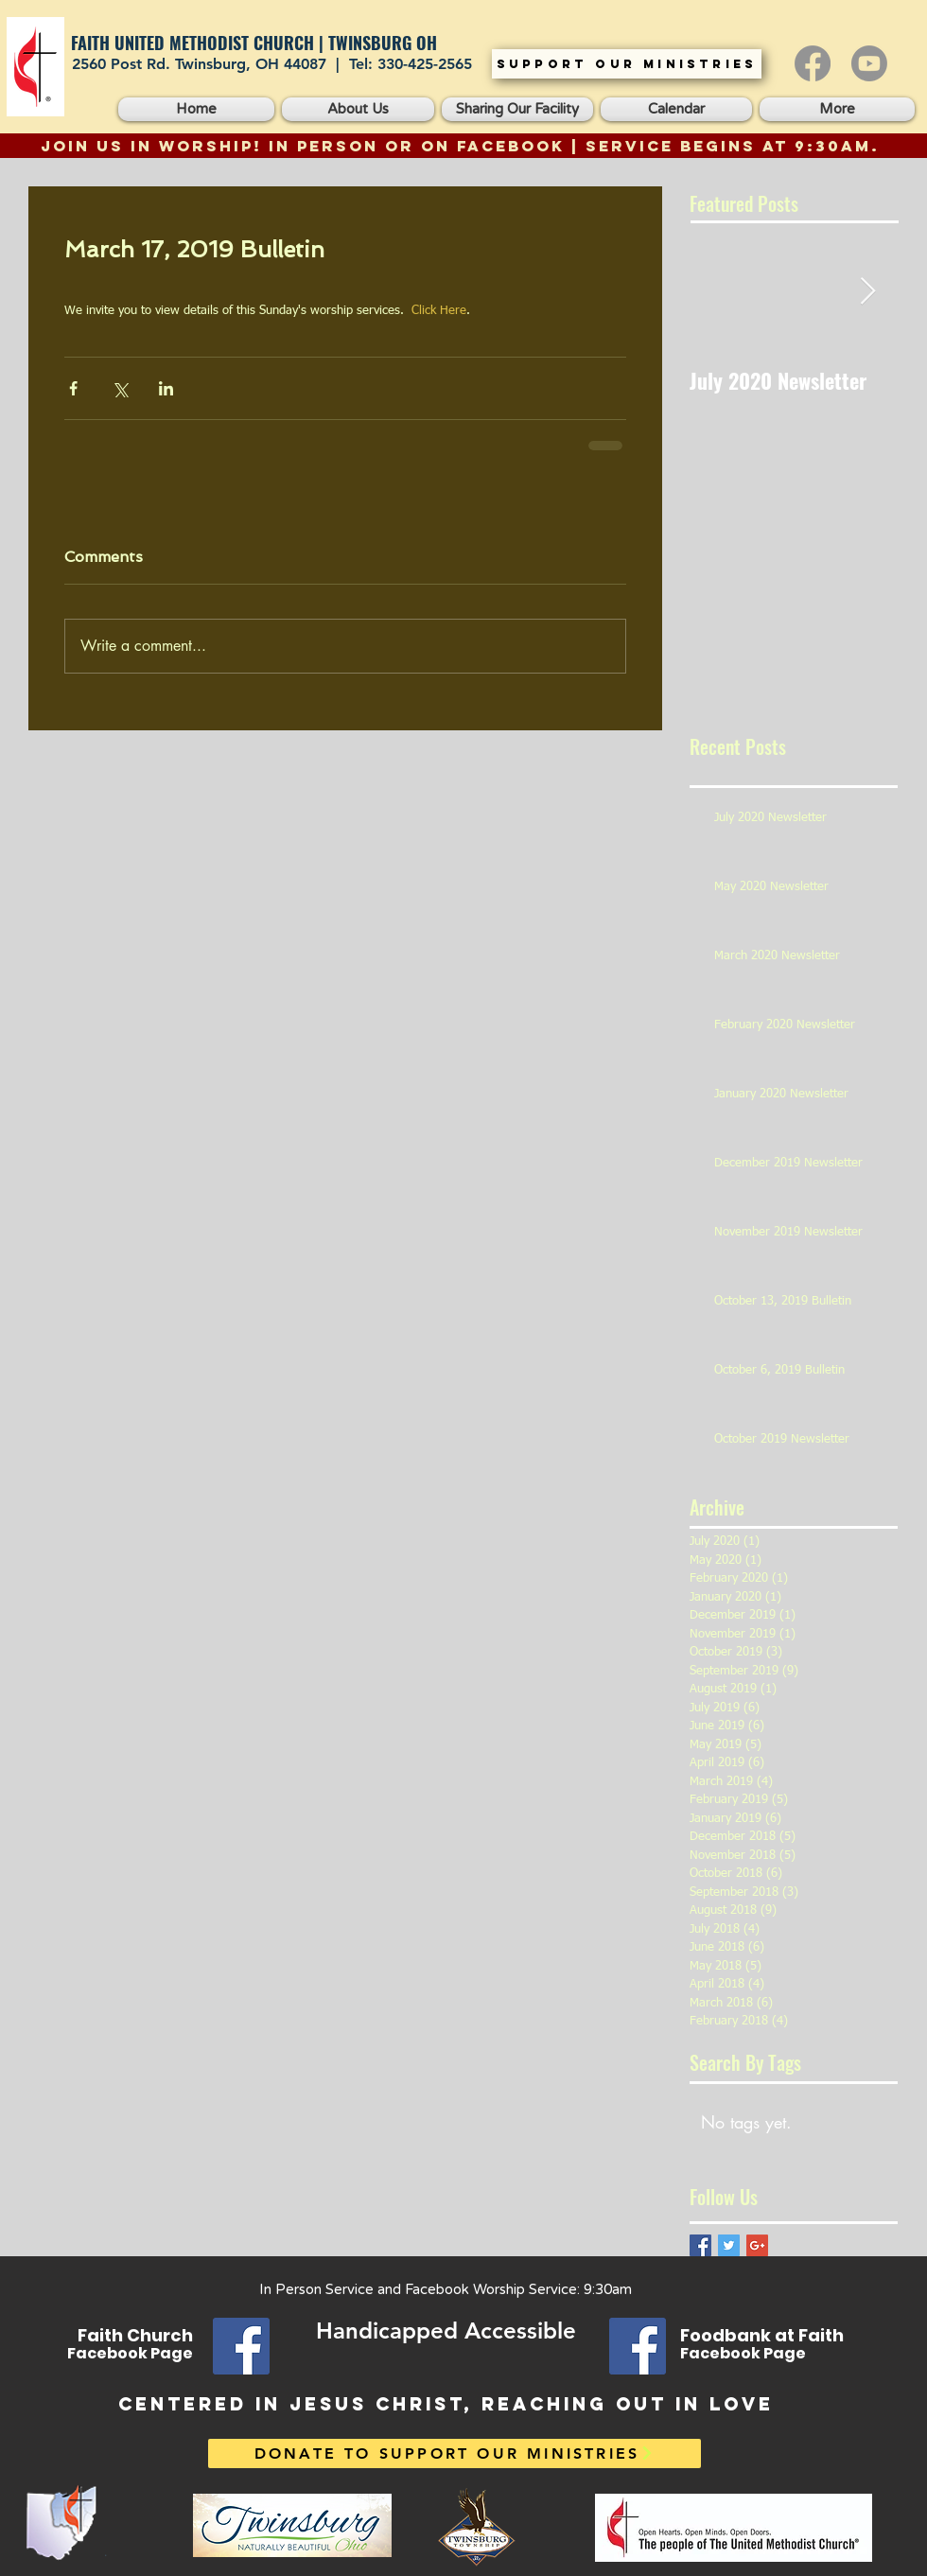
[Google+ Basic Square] (757, 2245)
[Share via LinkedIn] (166, 388)
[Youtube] (869, 63)
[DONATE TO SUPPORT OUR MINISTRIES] (454, 2453)
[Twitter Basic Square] (729, 2245)
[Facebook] (813, 63)
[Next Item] (867, 292)
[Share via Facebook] (73, 388)
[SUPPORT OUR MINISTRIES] (626, 64)
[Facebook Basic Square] (700, 2245)
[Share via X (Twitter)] (120, 388)
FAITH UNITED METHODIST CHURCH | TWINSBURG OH (254, 42)
